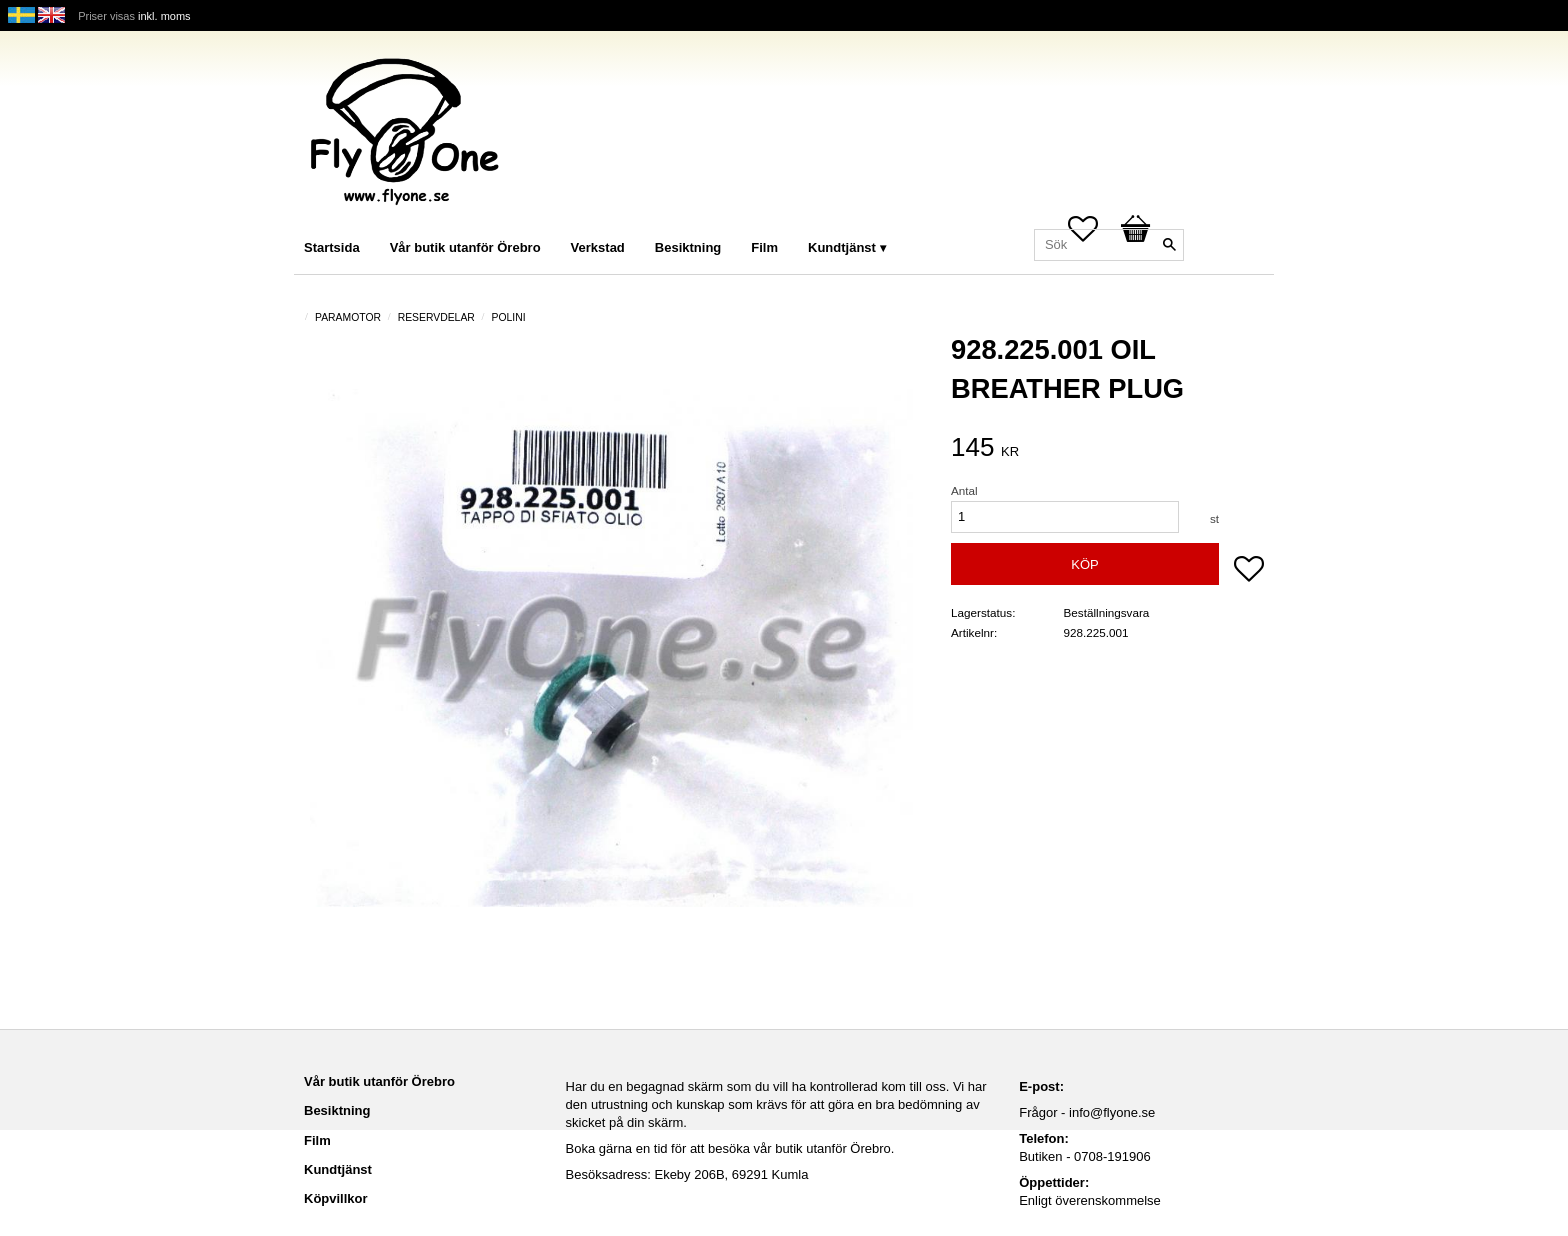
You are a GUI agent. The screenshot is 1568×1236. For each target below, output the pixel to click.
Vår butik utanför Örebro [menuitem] (465, 247)
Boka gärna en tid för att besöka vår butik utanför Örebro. (730, 1148)
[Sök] (1169, 245)
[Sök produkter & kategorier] (1109, 245)
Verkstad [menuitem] (598, 247)
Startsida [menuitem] (332, 247)
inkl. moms (164, 16)
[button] (1249, 571)
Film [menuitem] (764, 247)
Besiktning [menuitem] (688, 247)
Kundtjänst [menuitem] (842, 247)
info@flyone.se (1112, 1112)
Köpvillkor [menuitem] (336, 1198)
